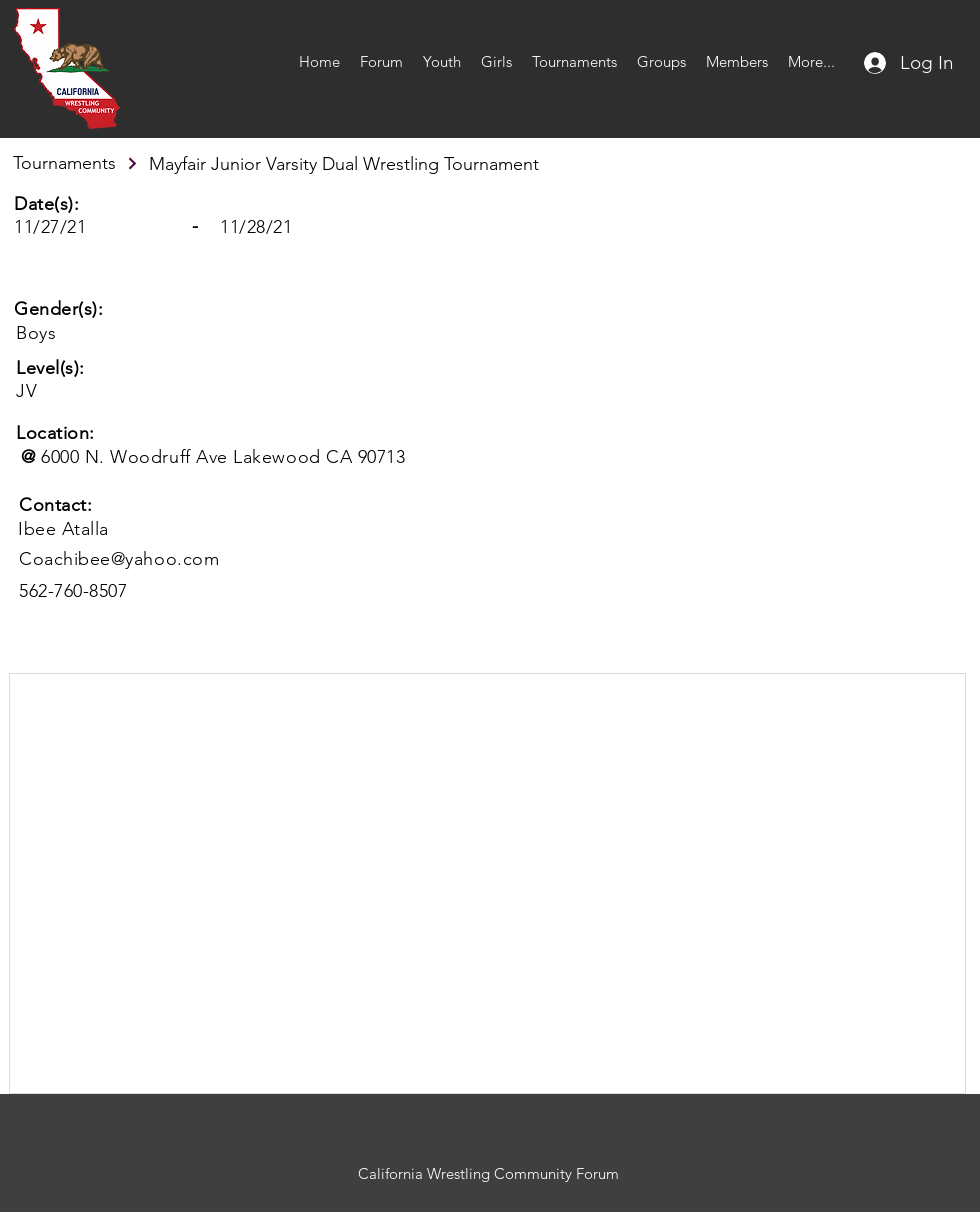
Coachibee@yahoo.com (119, 559)
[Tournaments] (76, 163)
